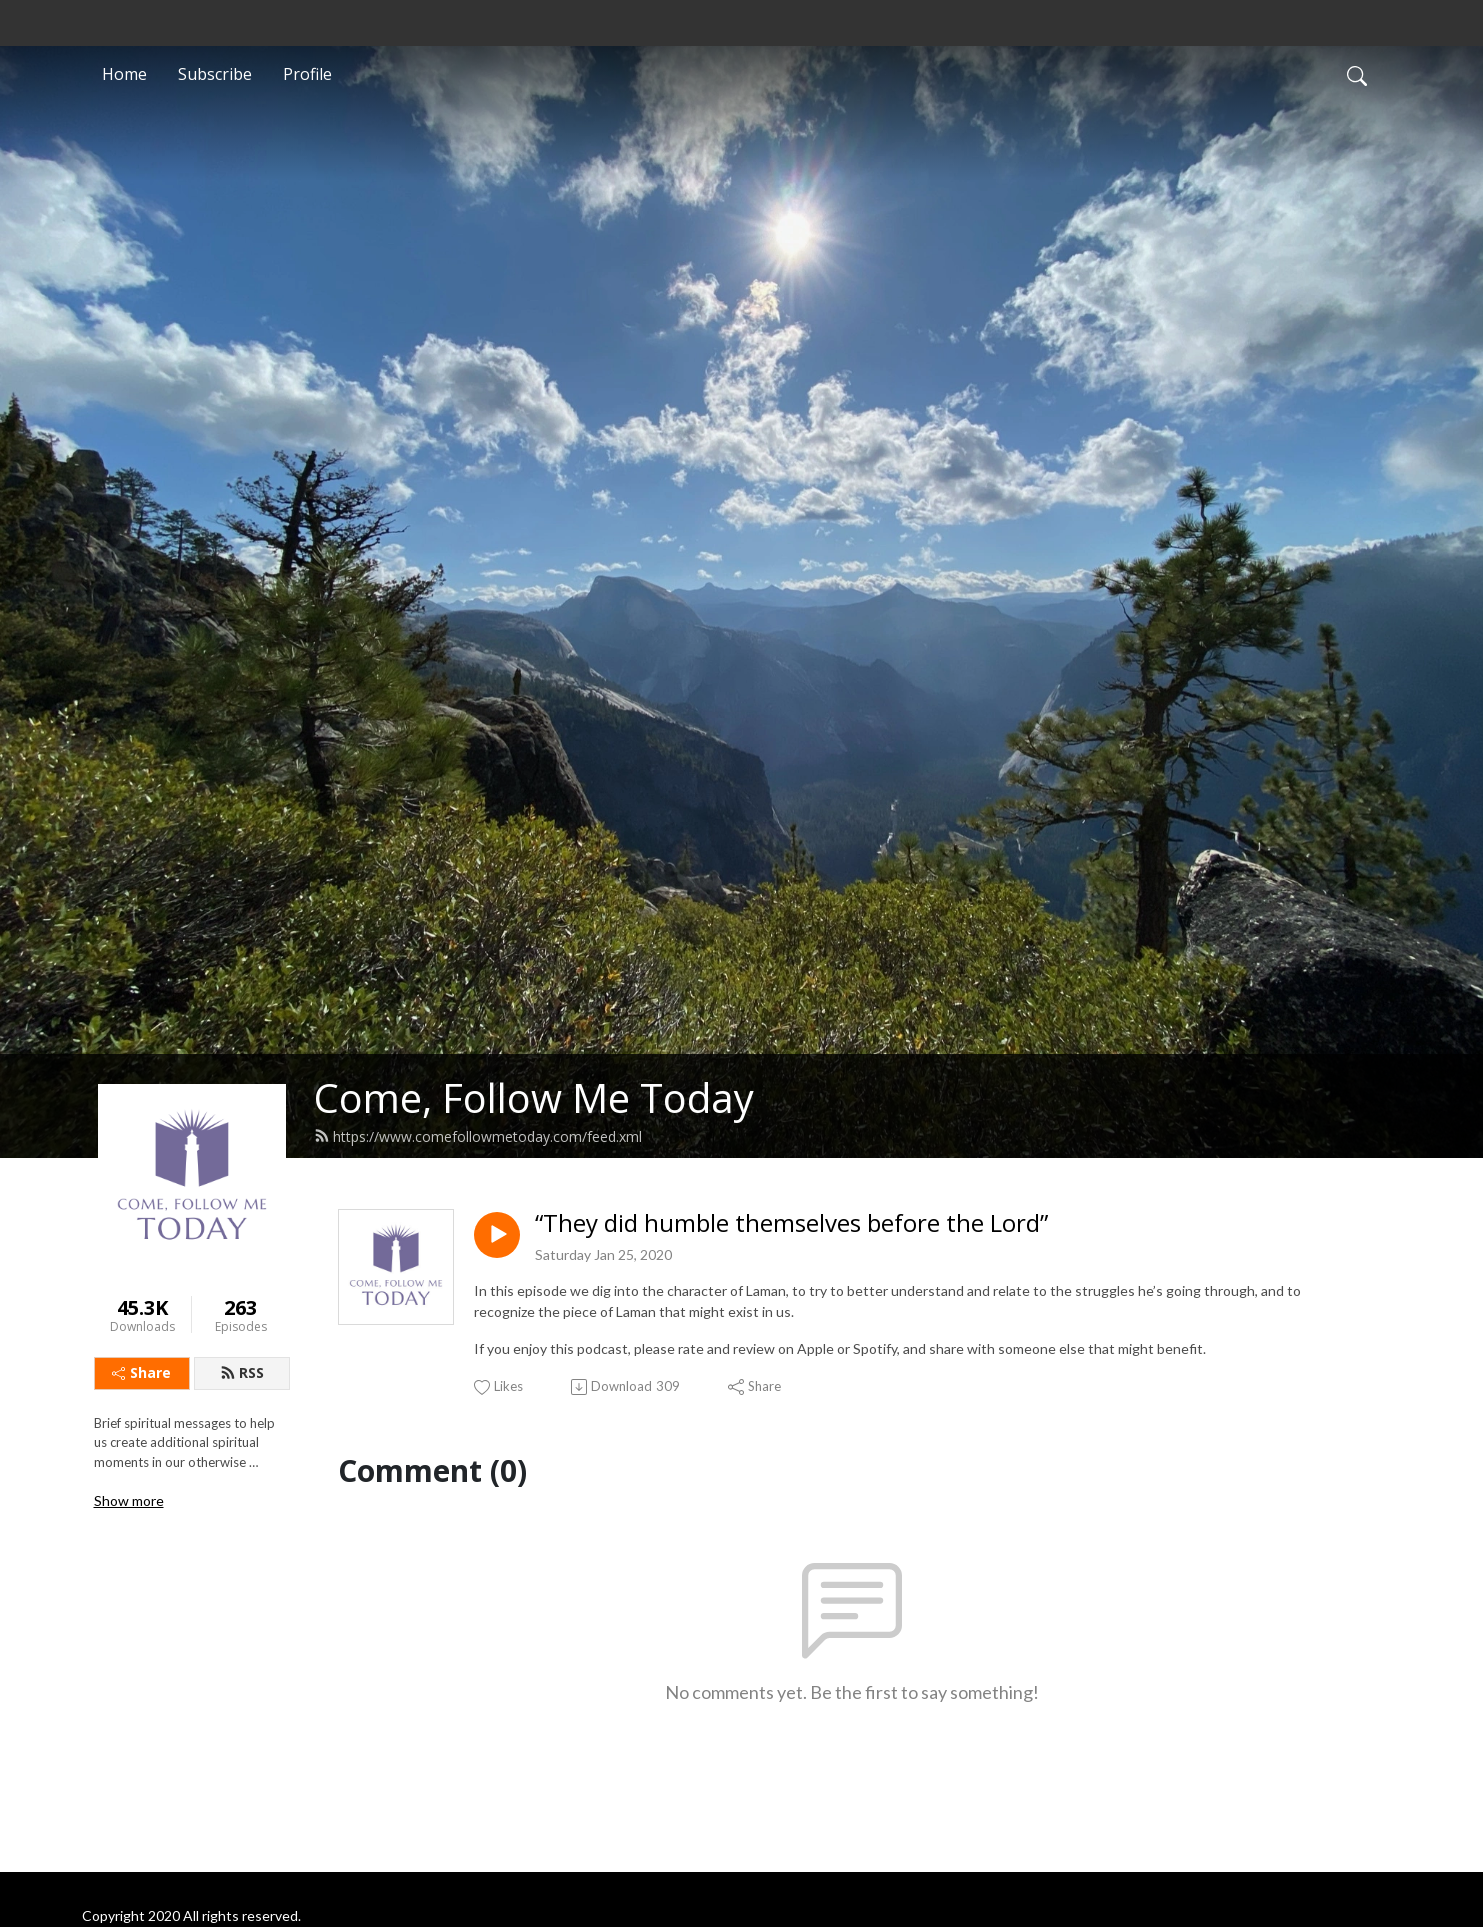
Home (124, 74)
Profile (307, 74)
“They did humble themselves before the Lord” (791, 1223)
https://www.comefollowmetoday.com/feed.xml (478, 1136)
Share (141, 1372)
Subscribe (215, 74)
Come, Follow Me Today (534, 1097)
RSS (242, 1372)
